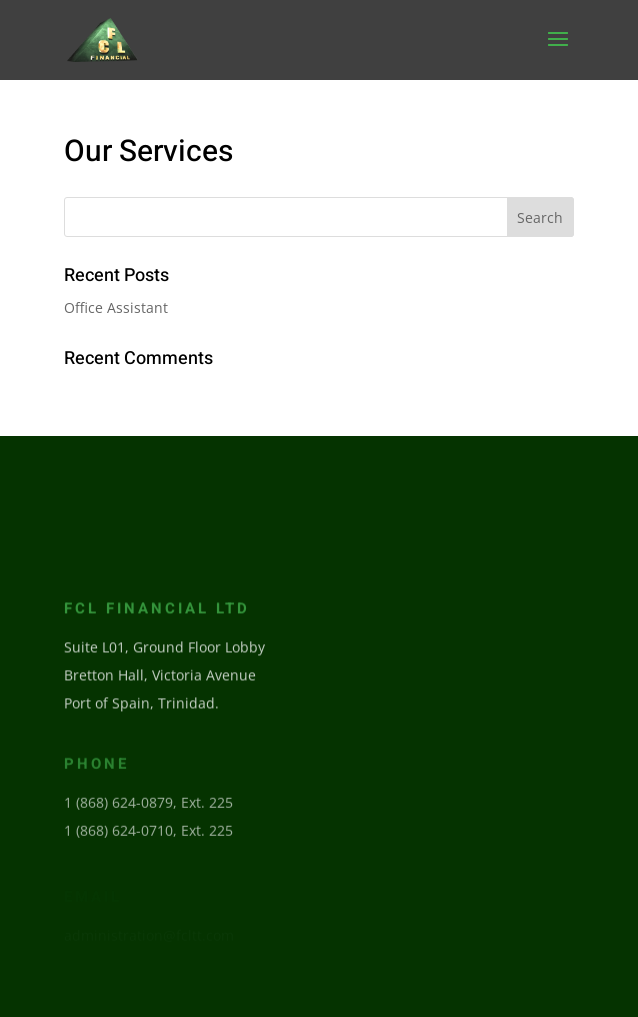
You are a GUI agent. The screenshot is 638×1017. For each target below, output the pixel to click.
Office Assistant (116, 307)
